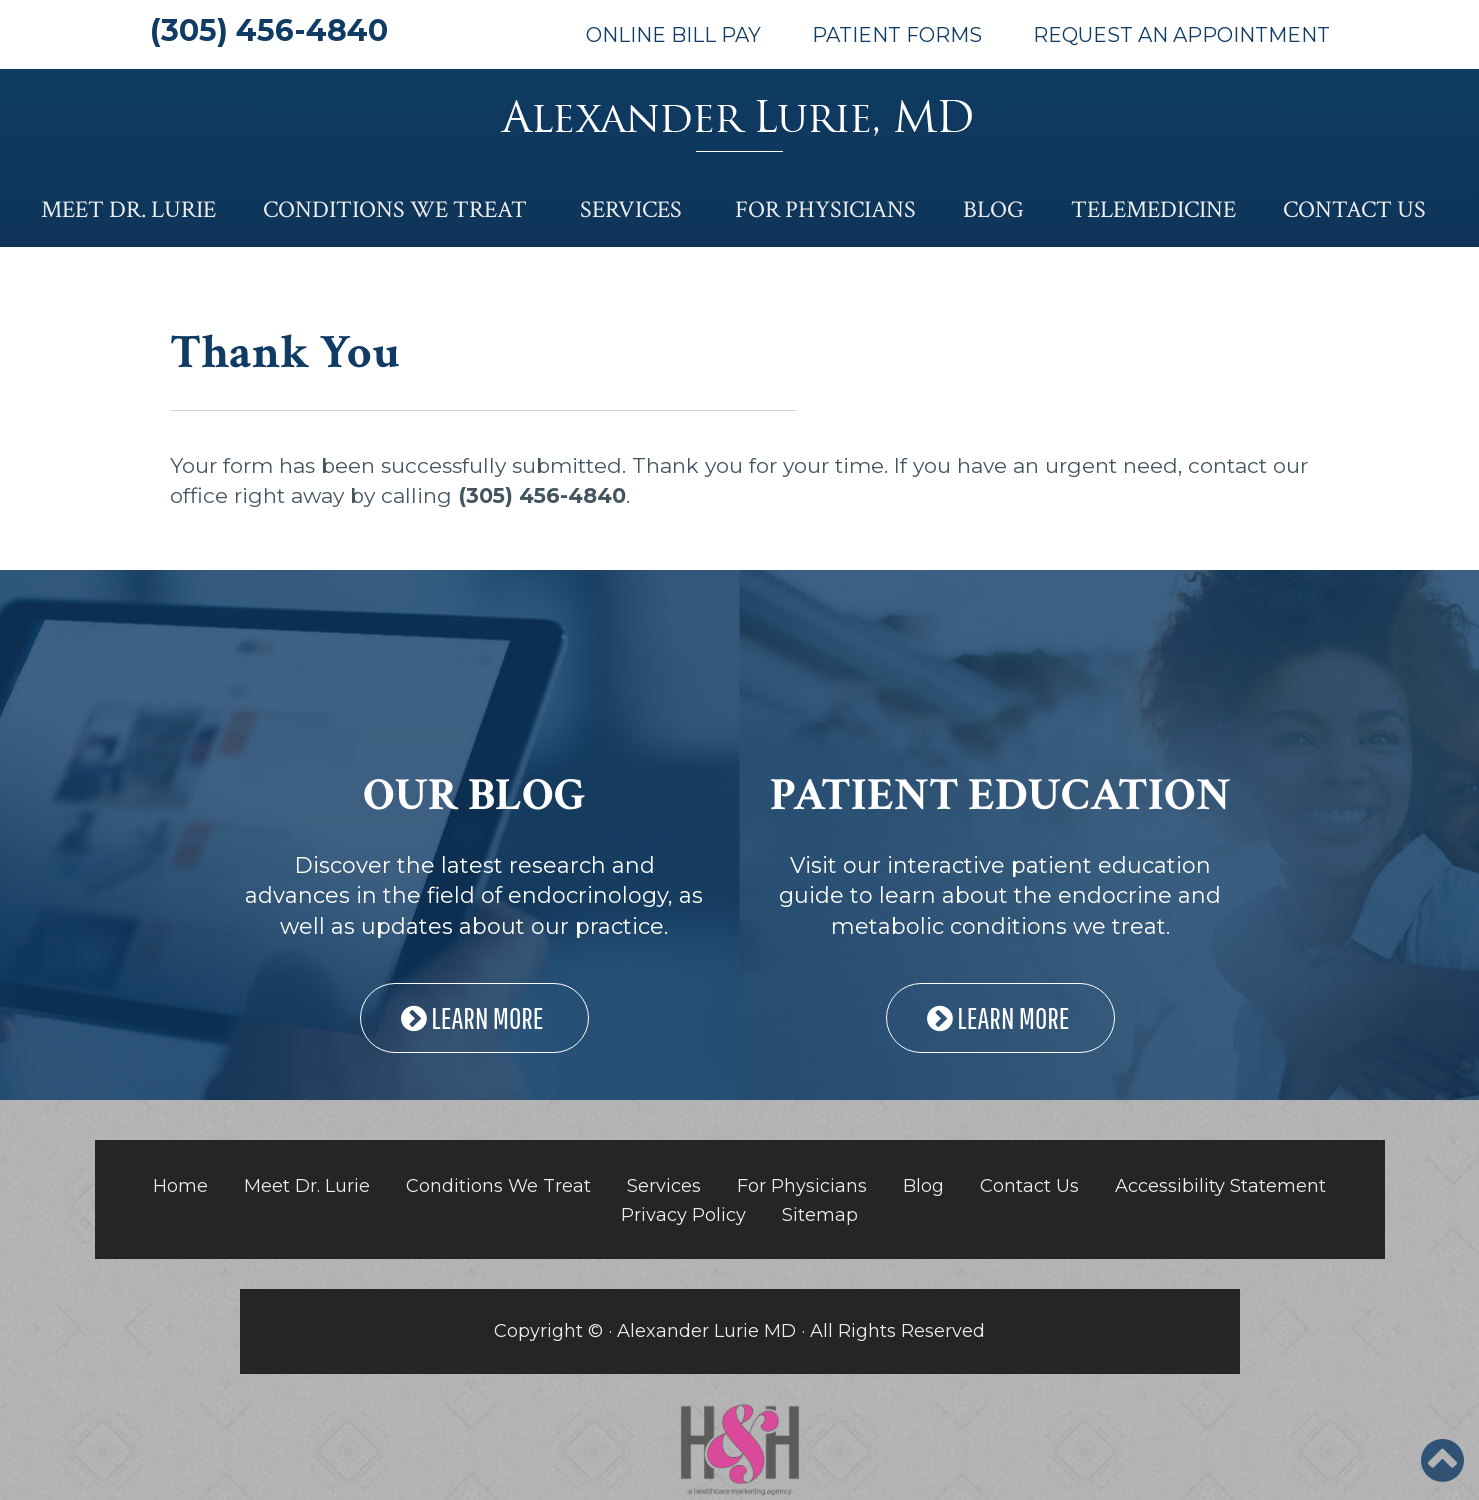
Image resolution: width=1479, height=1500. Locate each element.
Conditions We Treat (395, 209)
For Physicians (825, 209)
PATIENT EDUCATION (1000, 795)
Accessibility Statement (1220, 1186)
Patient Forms (897, 35)
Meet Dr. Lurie (128, 209)
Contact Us (1354, 209)
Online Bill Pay (673, 35)
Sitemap (820, 1215)
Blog (993, 209)
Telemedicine (1153, 209)
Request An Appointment (1181, 35)
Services (631, 209)
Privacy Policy (683, 1215)
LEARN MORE (474, 1017)
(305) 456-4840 (269, 30)
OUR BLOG (474, 795)
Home (180, 1186)
